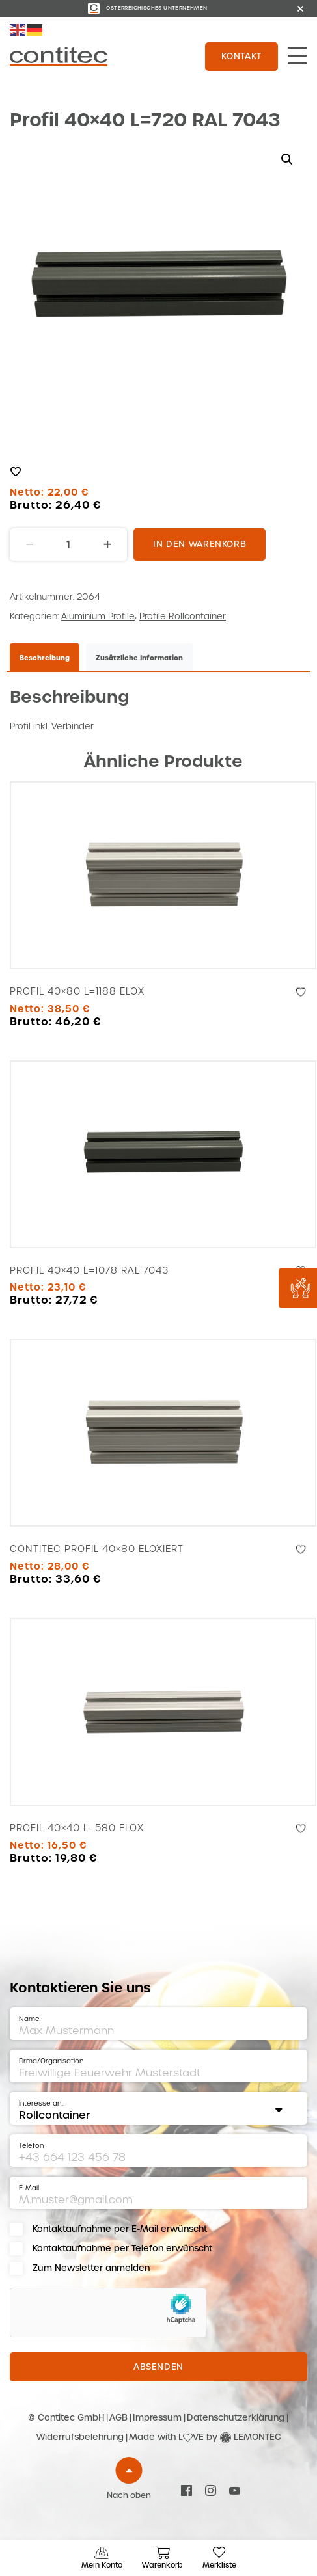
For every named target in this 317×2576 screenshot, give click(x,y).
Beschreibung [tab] (45, 657)
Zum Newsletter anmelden (91, 2268)
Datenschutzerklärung (235, 2417)
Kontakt (241, 56)
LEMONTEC (257, 2437)
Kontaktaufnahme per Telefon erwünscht (122, 2248)
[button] (287, 159)
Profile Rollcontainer (182, 616)
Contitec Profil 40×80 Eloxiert (97, 1549)
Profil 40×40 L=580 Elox (77, 1828)
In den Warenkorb (199, 544)
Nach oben (129, 2495)
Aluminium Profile (98, 616)
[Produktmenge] (68, 544)
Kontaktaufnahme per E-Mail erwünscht (120, 2228)
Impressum (157, 2417)
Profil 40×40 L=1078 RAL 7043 (89, 1270)
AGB (118, 2417)
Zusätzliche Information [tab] (139, 657)
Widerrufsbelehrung (80, 2437)
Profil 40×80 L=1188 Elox (77, 991)
